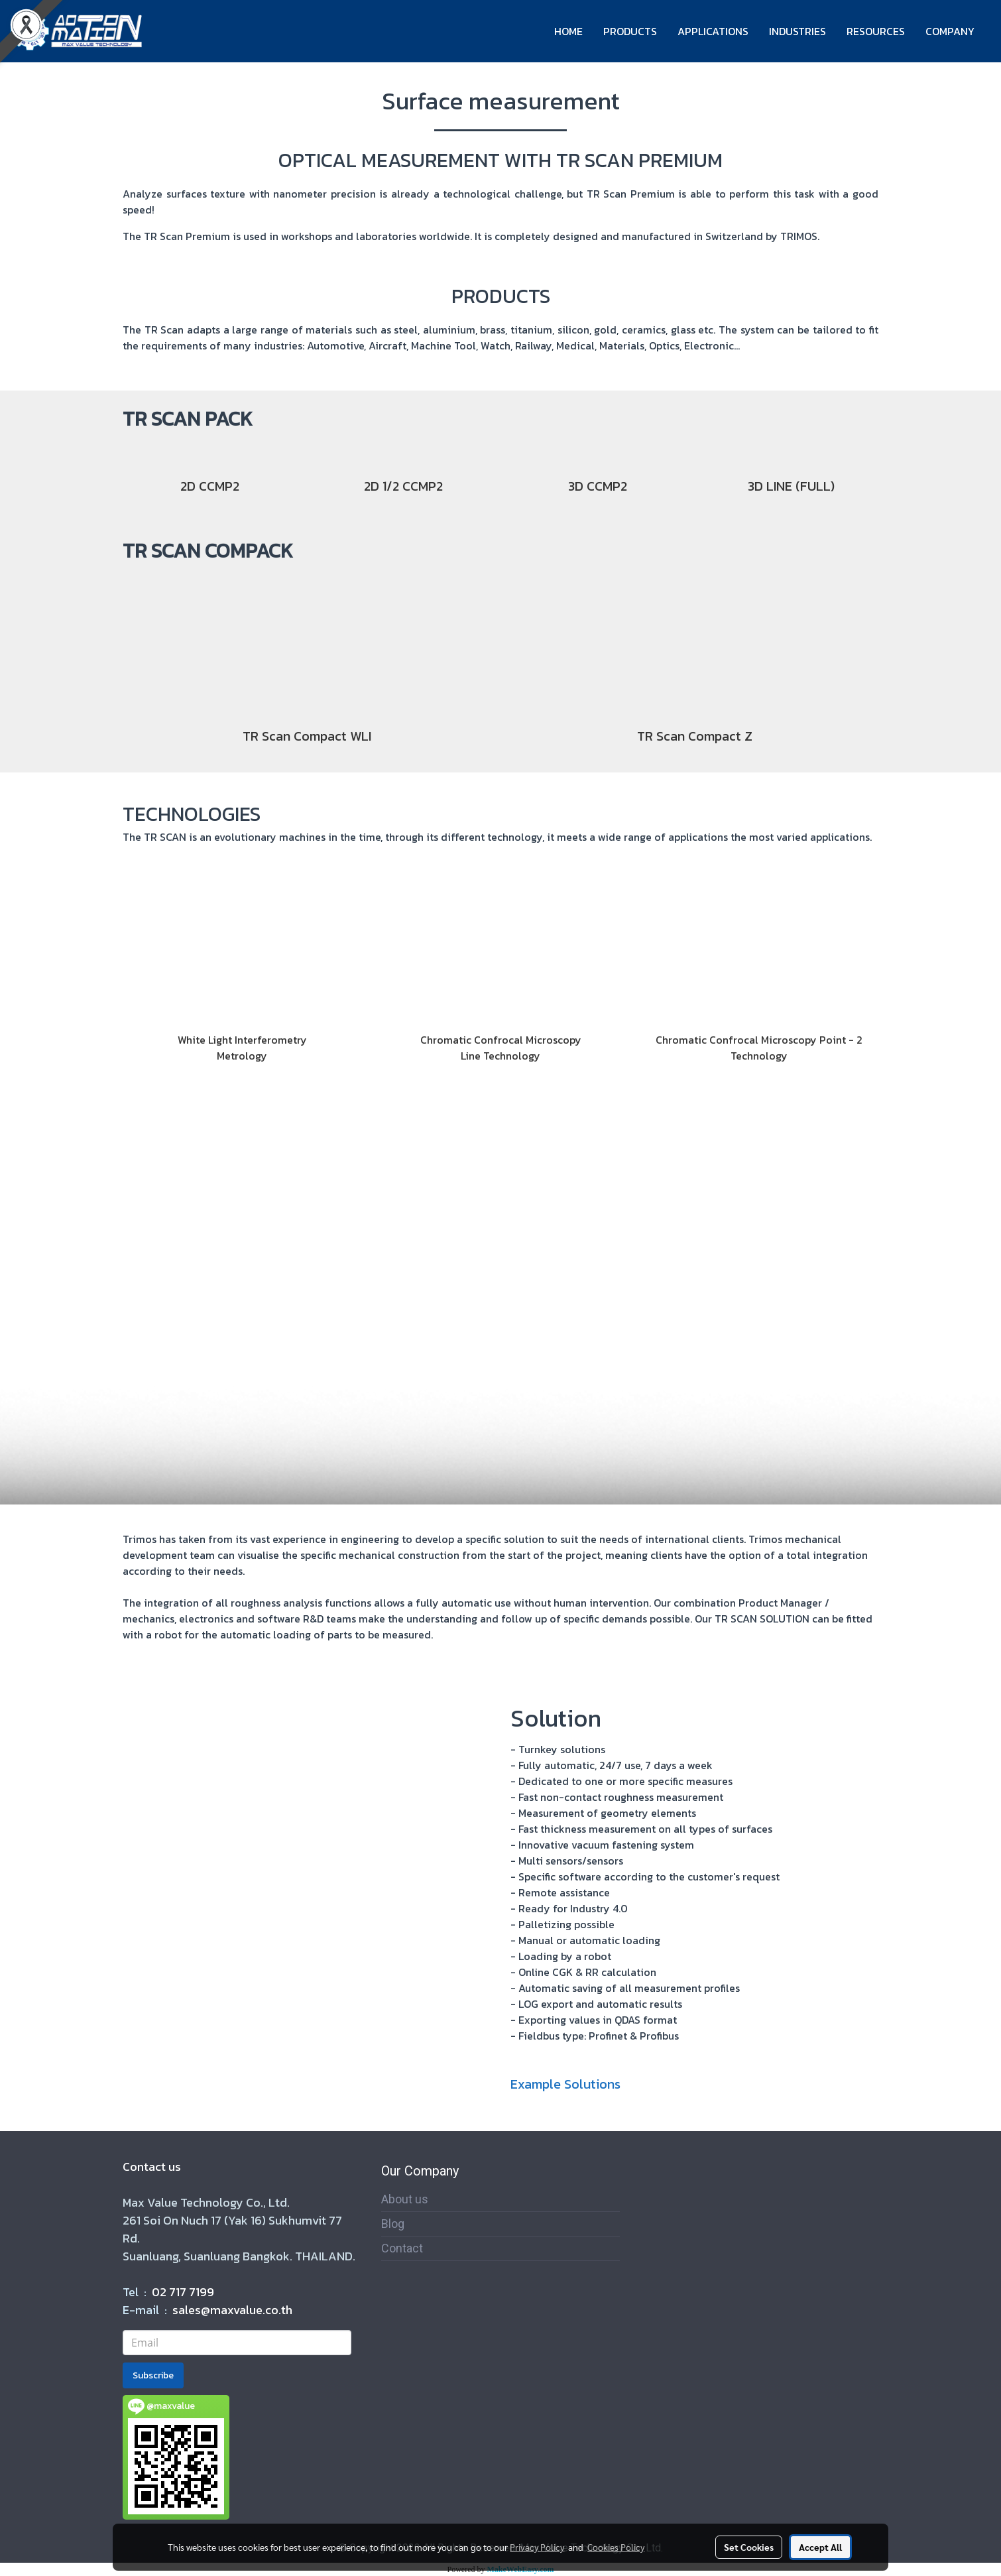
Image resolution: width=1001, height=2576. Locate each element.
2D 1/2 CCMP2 (403, 486)
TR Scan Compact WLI (307, 736)
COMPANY (949, 31)
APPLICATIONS (712, 31)
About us (404, 2199)
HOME (568, 31)
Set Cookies (749, 2547)
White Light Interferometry (242, 1040)
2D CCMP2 (209, 486)
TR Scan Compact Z (694, 736)
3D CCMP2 (597, 486)
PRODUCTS (630, 31)
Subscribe (153, 2375)
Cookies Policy (615, 2547)
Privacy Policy (537, 2547)
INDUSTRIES (797, 31)
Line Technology (500, 1056)
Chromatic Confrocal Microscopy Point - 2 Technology (759, 1048)
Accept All (820, 2547)
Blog (392, 2224)
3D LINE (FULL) (791, 486)
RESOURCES (876, 31)
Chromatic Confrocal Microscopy (500, 1040)
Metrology (242, 1056)
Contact (402, 2248)
